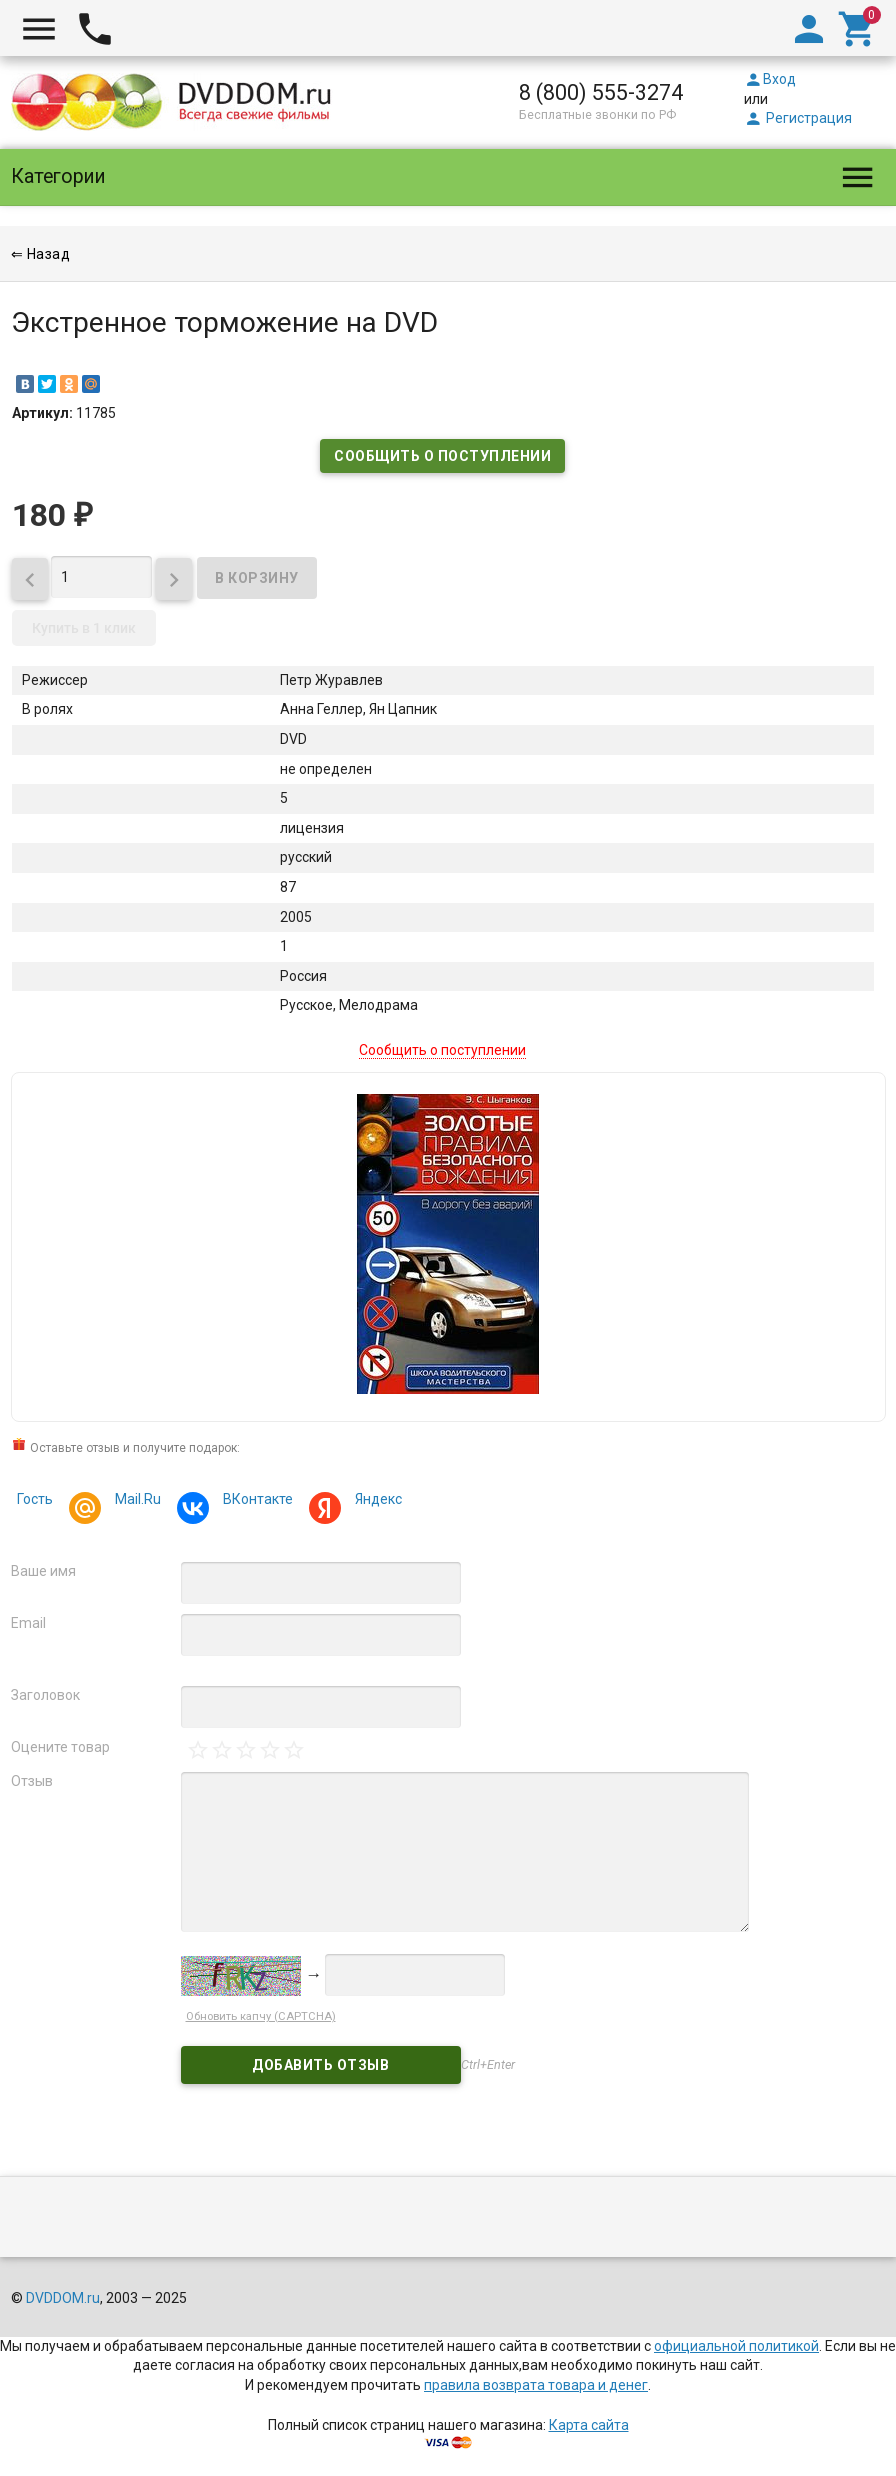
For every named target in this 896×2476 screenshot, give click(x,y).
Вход (770, 79)
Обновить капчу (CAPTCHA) (261, 2016)
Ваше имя (43, 1571)
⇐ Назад (41, 254)
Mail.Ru (135, 1501)
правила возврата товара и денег (536, 2385)
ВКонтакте (255, 1501)
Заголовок (45, 1695)
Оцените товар (60, 1747)
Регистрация (798, 118)
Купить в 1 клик (84, 628)
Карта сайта (589, 2425)
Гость (35, 1499)
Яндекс (375, 1501)
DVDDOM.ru (63, 2298)
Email (28, 1623)
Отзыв (32, 1781)
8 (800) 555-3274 (601, 92)
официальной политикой (736, 2346)
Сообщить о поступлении (442, 456)
